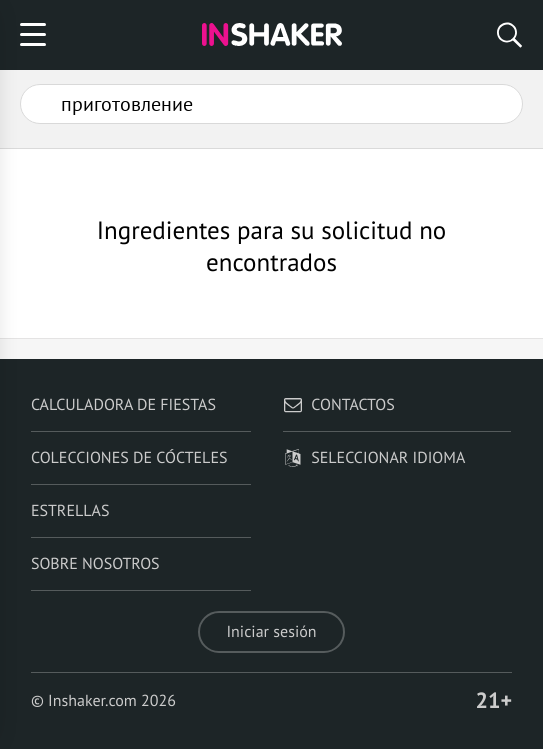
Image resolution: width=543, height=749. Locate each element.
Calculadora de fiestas (123, 405)
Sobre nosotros (95, 564)
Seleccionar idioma (374, 458)
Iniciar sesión (271, 632)
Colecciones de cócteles (129, 458)
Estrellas (70, 511)
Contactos (338, 405)
